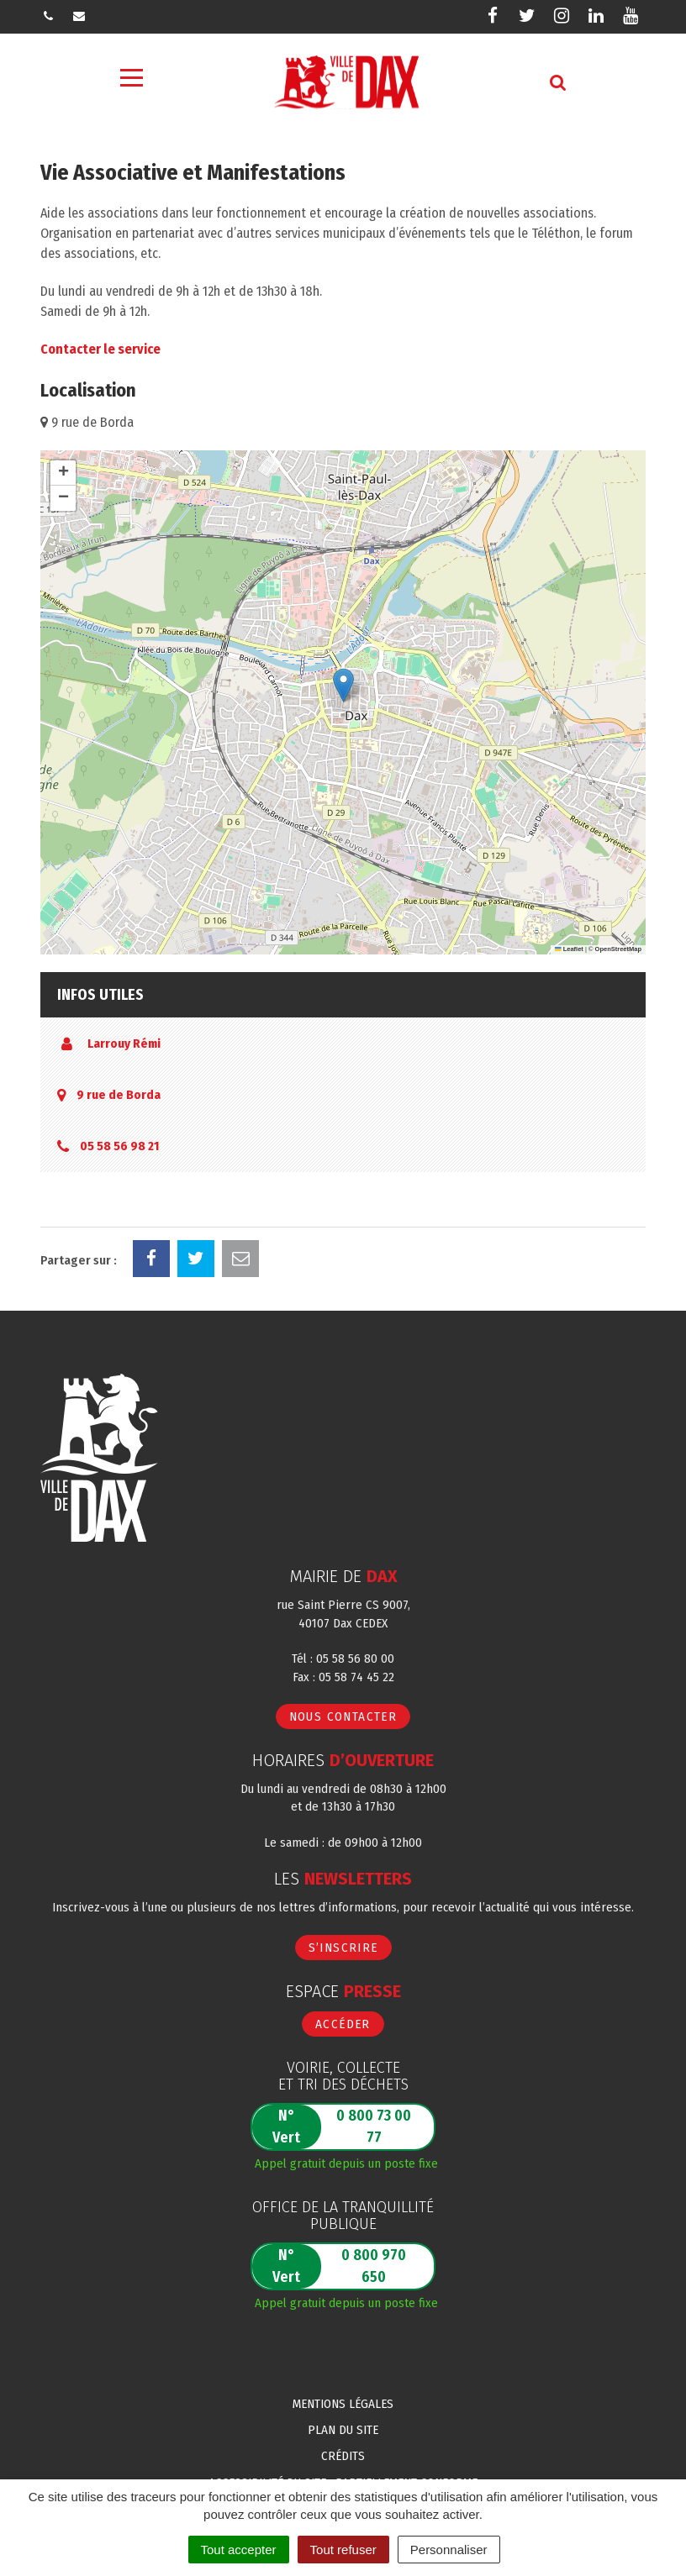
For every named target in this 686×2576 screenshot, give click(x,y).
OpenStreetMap (618, 949)
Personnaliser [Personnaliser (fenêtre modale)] (449, 2549)
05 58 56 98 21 (119, 1146)
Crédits (343, 2455)
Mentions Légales (343, 2403)
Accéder (343, 2024)
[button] (343, 685)
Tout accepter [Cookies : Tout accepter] (239, 2549)
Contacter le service (100, 349)
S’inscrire (343, 1947)
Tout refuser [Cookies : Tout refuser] (343, 2549)
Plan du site (343, 2429)
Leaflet (569, 949)
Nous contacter (343, 1716)
